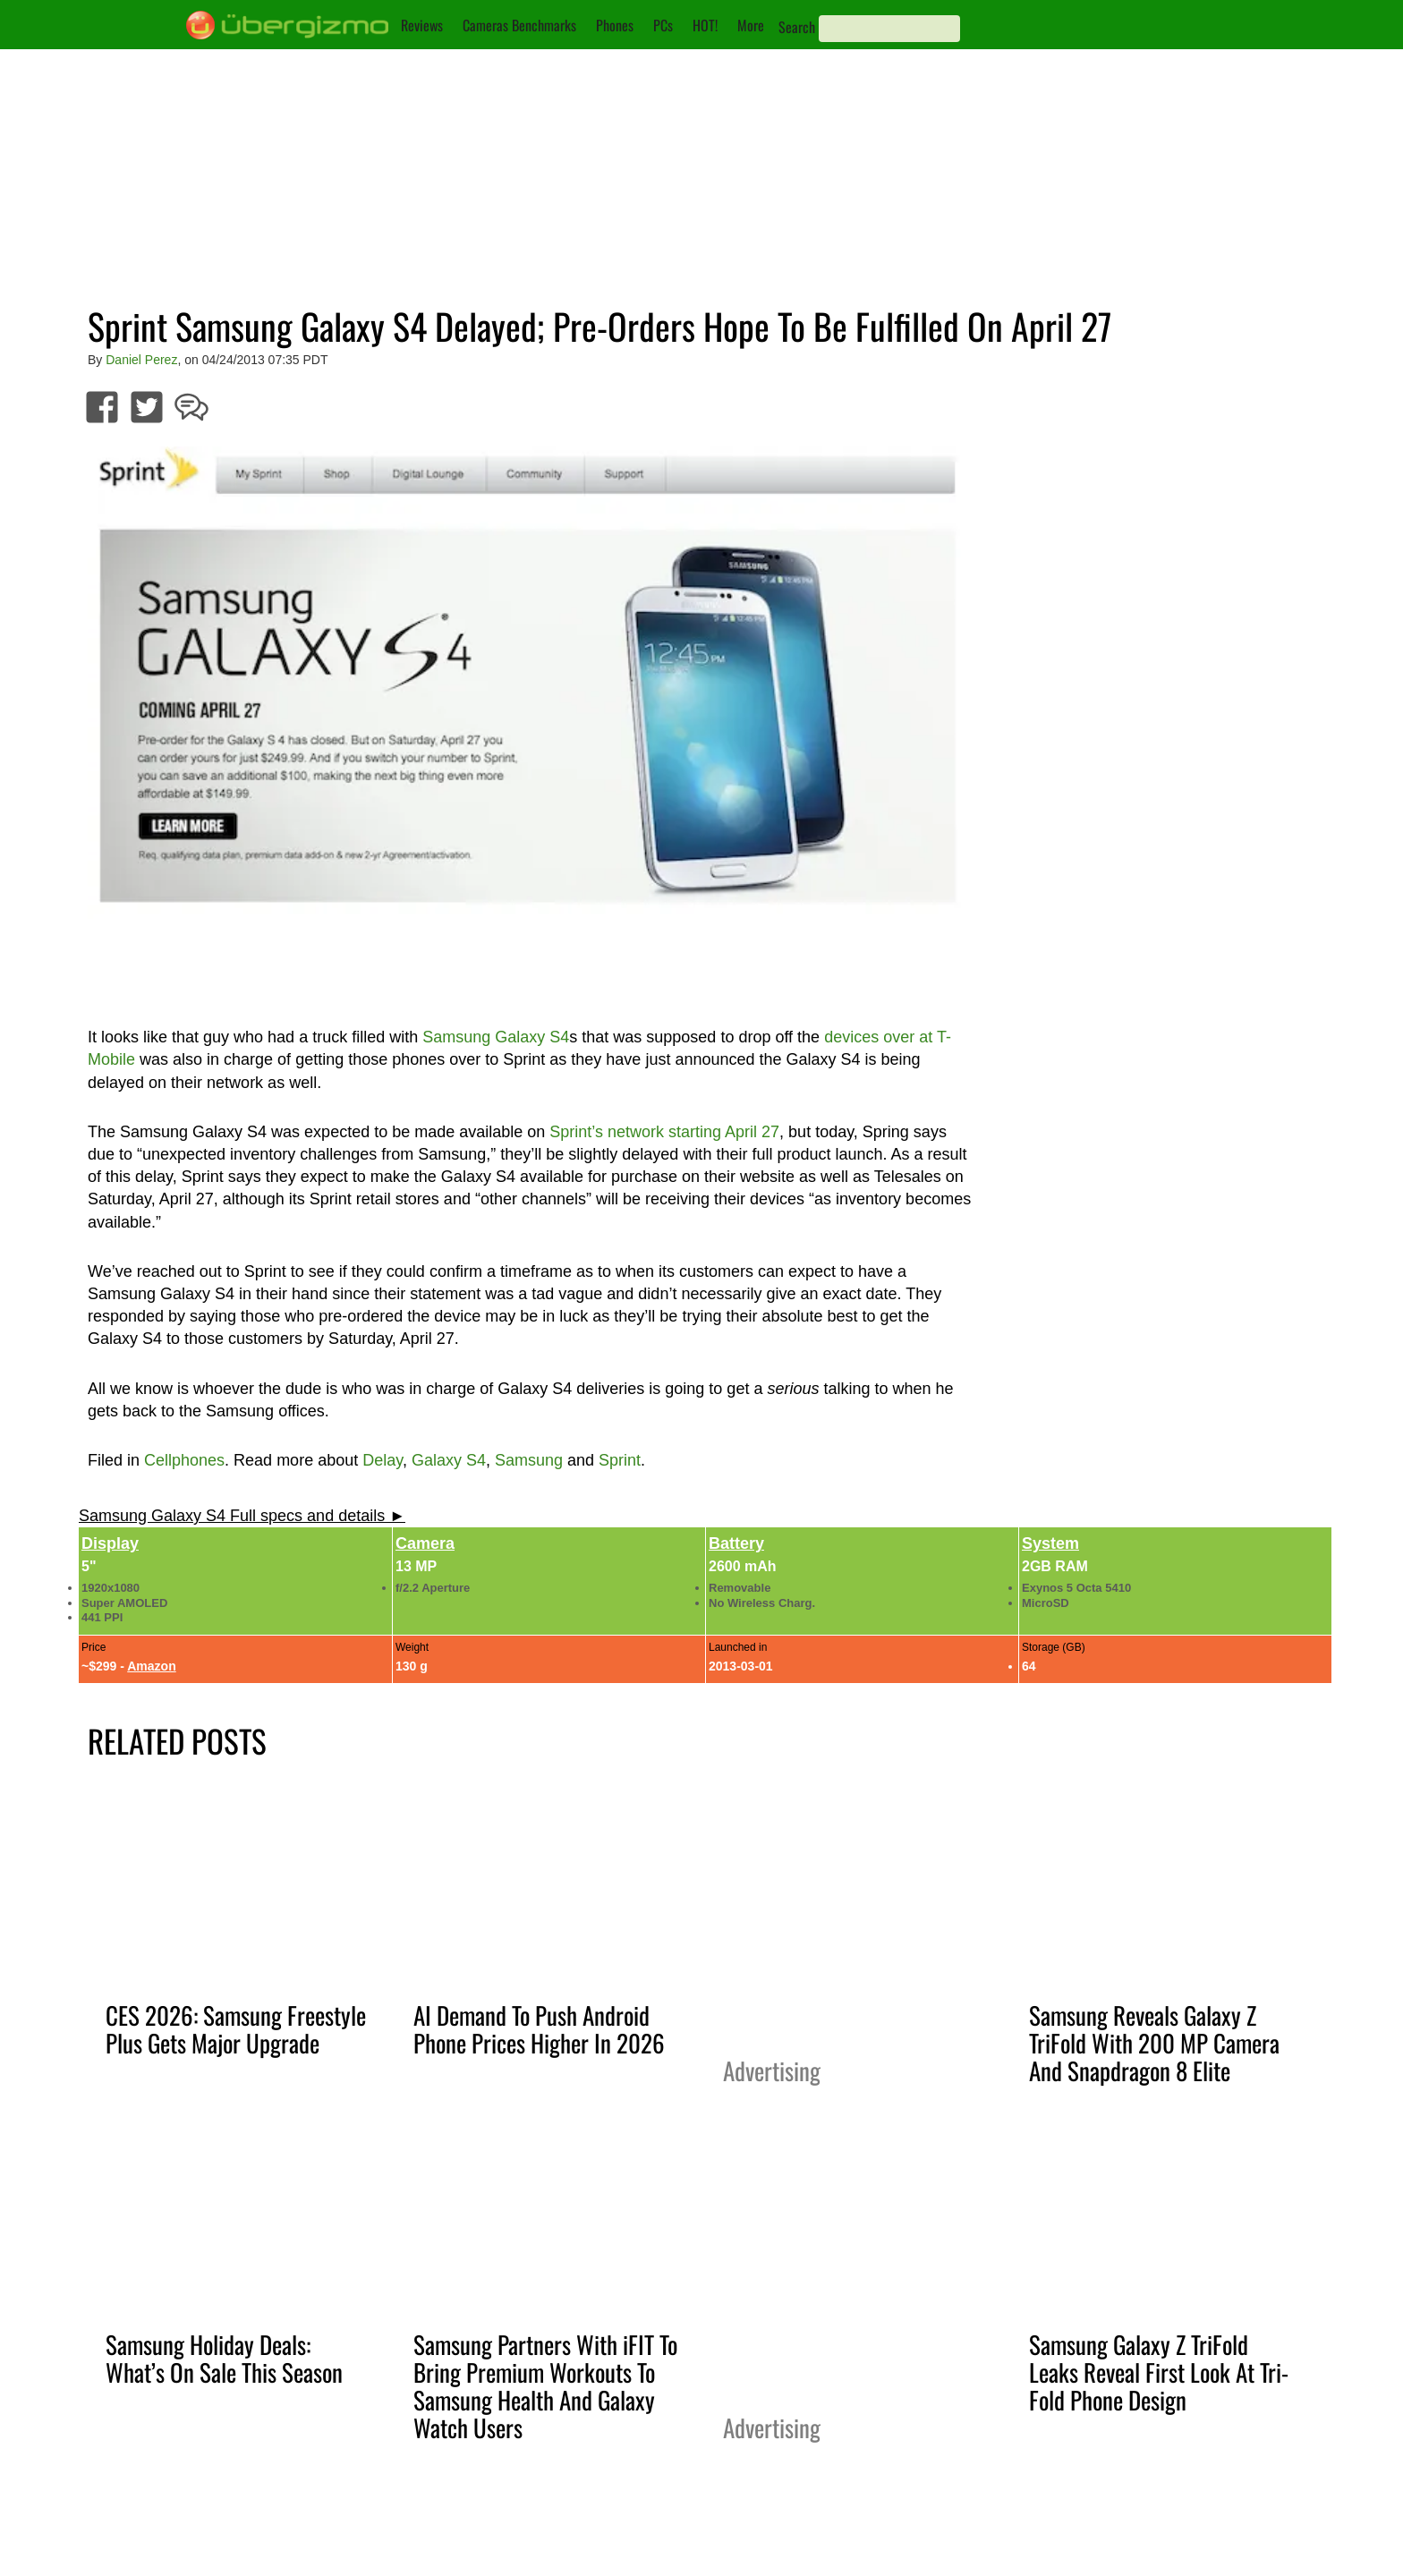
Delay (382, 1460)
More (750, 25)
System (1050, 1543)
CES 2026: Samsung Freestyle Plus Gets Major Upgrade (236, 2029)
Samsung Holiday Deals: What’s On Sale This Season (224, 2358)
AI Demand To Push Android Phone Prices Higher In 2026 (539, 2029)
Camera (425, 1543)
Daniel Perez (141, 360)
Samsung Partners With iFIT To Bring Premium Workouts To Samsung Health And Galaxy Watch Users (545, 2385)
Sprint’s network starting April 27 (664, 1132)
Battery (736, 1543)
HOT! (705, 25)
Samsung (529, 1460)
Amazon (151, 1666)
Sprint (620, 1460)
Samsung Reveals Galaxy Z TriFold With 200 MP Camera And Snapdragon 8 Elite (1154, 2042)
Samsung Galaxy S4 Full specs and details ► (242, 1516)
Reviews (422, 25)
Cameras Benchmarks (519, 25)
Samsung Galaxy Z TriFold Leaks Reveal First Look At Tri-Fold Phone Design (1158, 2372)
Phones (614, 25)
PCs (663, 25)
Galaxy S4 (449, 1460)
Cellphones (184, 1460)
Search (796, 27)
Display (110, 1543)
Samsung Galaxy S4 (495, 1037)
